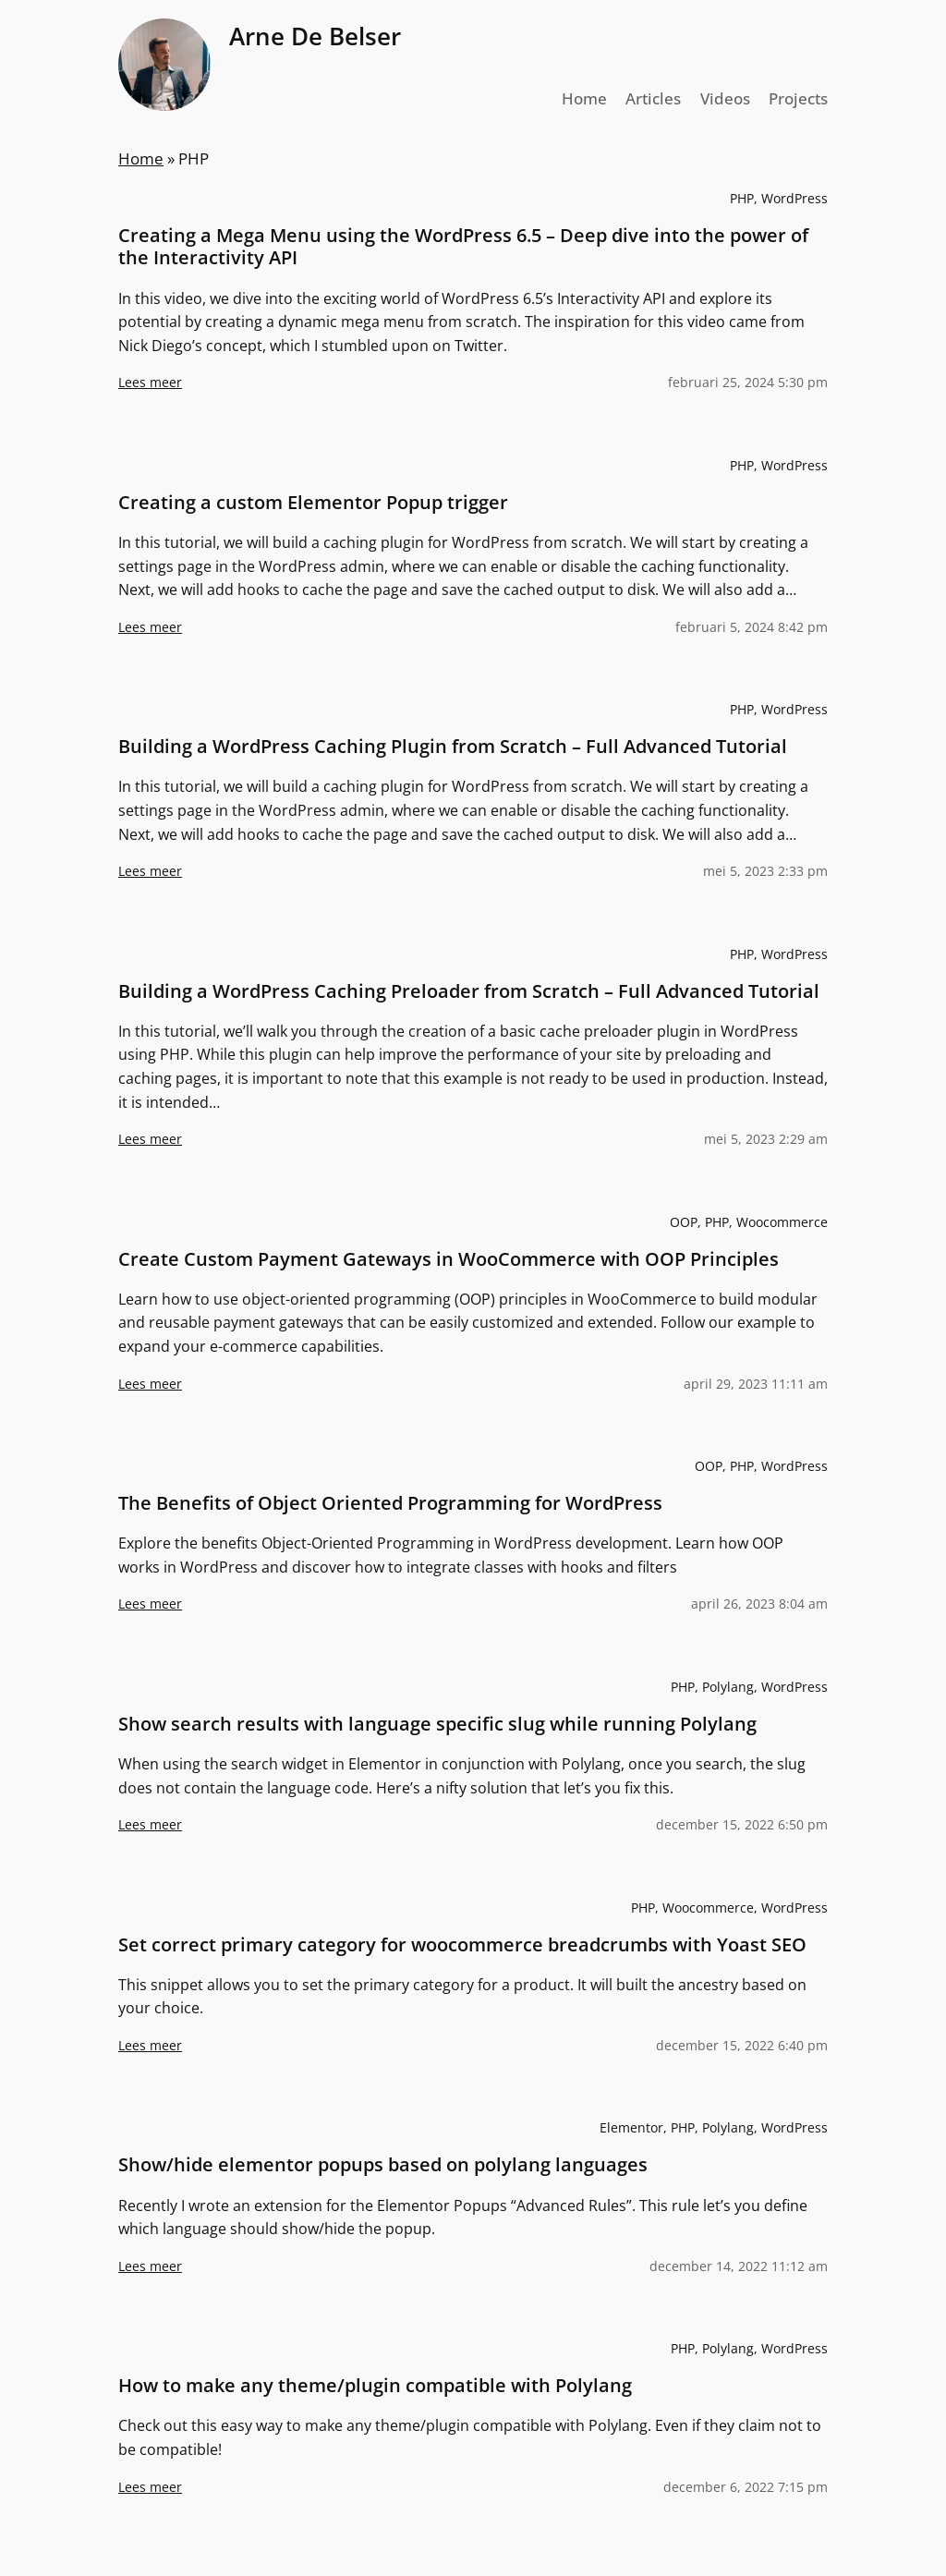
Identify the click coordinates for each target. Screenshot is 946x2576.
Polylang (728, 1686)
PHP (742, 198)
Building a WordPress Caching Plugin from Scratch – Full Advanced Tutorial (452, 746)
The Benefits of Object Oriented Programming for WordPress (390, 1503)
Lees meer (150, 389)
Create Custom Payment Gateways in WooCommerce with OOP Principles (448, 1259)
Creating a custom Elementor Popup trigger (313, 503)
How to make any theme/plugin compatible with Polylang (375, 2386)
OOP (683, 1222)
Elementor (631, 2127)
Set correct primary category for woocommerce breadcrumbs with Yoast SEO (462, 1945)
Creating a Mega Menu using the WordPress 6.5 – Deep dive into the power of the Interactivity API (463, 247)
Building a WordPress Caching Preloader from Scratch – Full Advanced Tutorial (468, 991)
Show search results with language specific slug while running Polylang (437, 1724)
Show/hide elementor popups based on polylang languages (383, 2165)
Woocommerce (782, 1222)
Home (141, 158)
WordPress (794, 198)
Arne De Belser (315, 36)
